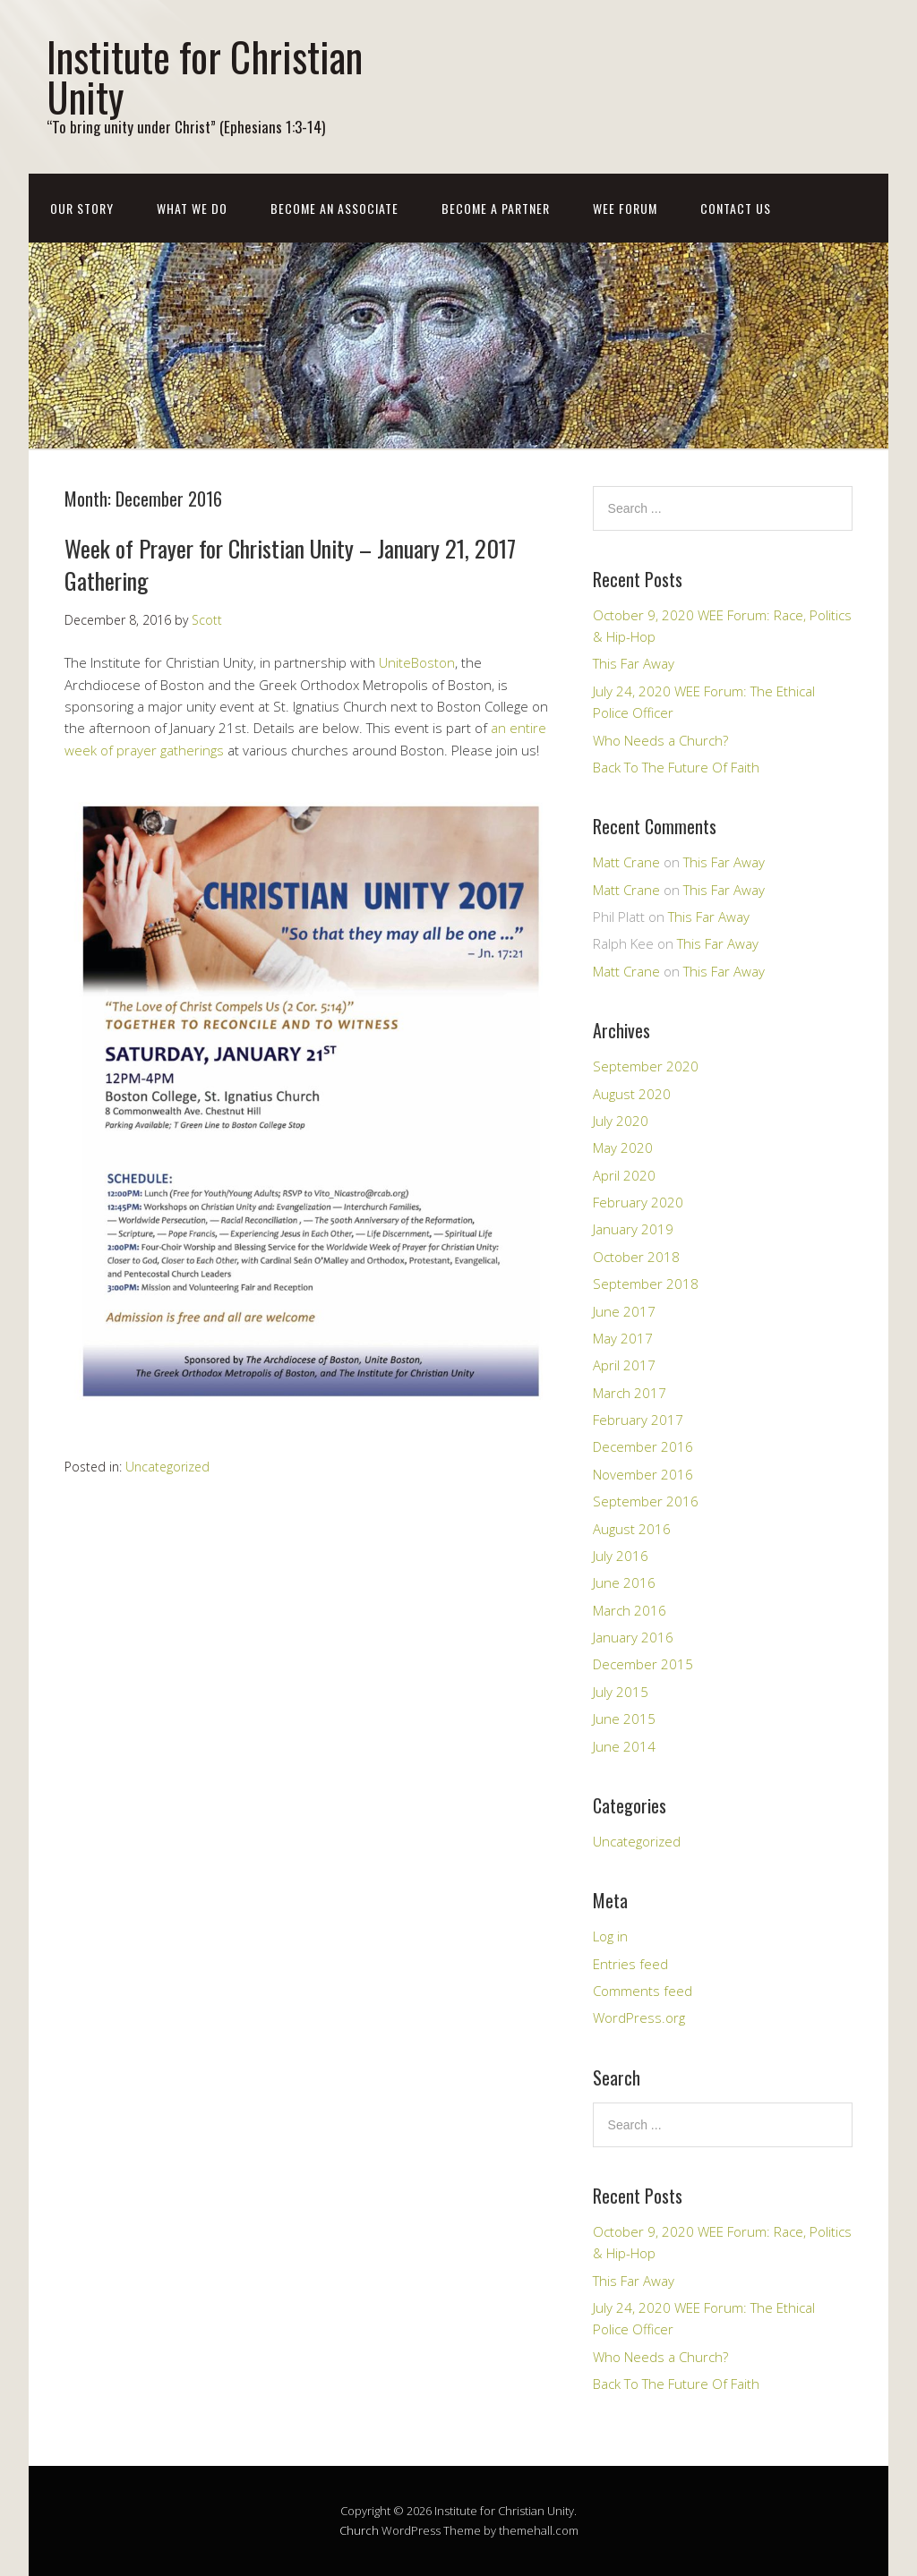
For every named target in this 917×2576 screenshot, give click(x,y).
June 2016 (624, 1582)
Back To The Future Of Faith (676, 767)
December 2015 (643, 1664)
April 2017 (624, 1365)
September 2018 (645, 1283)
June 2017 (624, 1311)
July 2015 (620, 1692)
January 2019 (633, 1229)
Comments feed (642, 1991)
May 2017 (623, 1338)
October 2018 (636, 1257)
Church (359, 2530)
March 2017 (629, 1393)
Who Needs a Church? (660, 740)
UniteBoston (417, 662)
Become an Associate (334, 208)
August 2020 (632, 1094)
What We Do (192, 208)
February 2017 (638, 1420)
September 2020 (645, 1066)
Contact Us (735, 208)
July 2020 (620, 1121)
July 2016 (620, 1556)
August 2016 (632, 1529)
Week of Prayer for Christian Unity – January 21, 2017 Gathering (290, 564)
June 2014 (624, 1746)
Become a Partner (495, 208)
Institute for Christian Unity (205, 76)
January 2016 (633, 1637)
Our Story (82, 208)
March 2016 (629, 1610)
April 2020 (624, 1175)
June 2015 (624, 1718)
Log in (610, 1936)
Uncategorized (167, 1466)
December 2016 (643, 1446)
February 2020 (638, 1202)
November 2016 (643, 1474)
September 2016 (645, 1501)
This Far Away (633, 663)
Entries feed (630, 1964)
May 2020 (623, 1147)
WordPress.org (639, 2017)
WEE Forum (625, 208)
